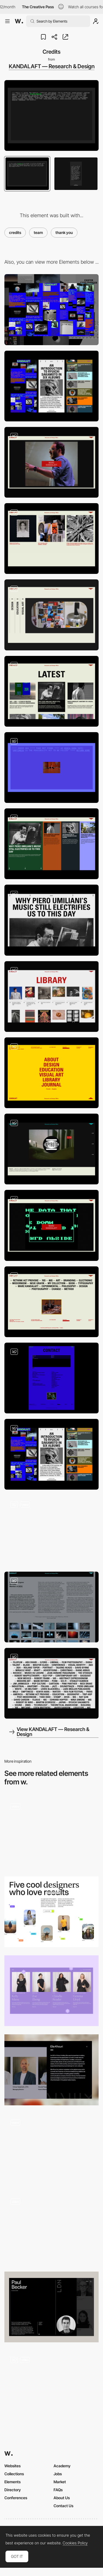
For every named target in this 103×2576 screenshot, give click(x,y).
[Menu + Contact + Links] (51, 1072)
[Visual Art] (51, 1607)
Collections (14, 2473)
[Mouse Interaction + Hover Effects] (51, 1530)
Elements (12, 2481)
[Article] (51, 920)
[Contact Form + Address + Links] (51, 1378)
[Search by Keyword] (51, 1683)
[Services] (51, 614)
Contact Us (63, 2505)
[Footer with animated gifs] (51, 1301)
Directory (12, 2489)
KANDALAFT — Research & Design (51, 66)
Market (60, 2481)
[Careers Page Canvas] (51, 2386)
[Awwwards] (19, 21)
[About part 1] (51, 462)
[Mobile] (51, 386)
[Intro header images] (51, 1225)
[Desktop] (51, 309)
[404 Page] (51, 767)
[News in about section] (51, 691)
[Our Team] (51, 1990)
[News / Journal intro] (51, 843)
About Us (62, 2497)
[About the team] (51, 1911)
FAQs (58, 2489)
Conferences (15, 2497)
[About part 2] (51, 538)
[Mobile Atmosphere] (51, 1454)
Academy (62, 2465)
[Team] (51, 1832)
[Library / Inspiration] (51, 996)
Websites (12, 2465)
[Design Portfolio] (51, 1149)
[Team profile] (51, 2307)
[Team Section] (51, 2228)
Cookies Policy (75, 2543)
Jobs (58, 2473)
